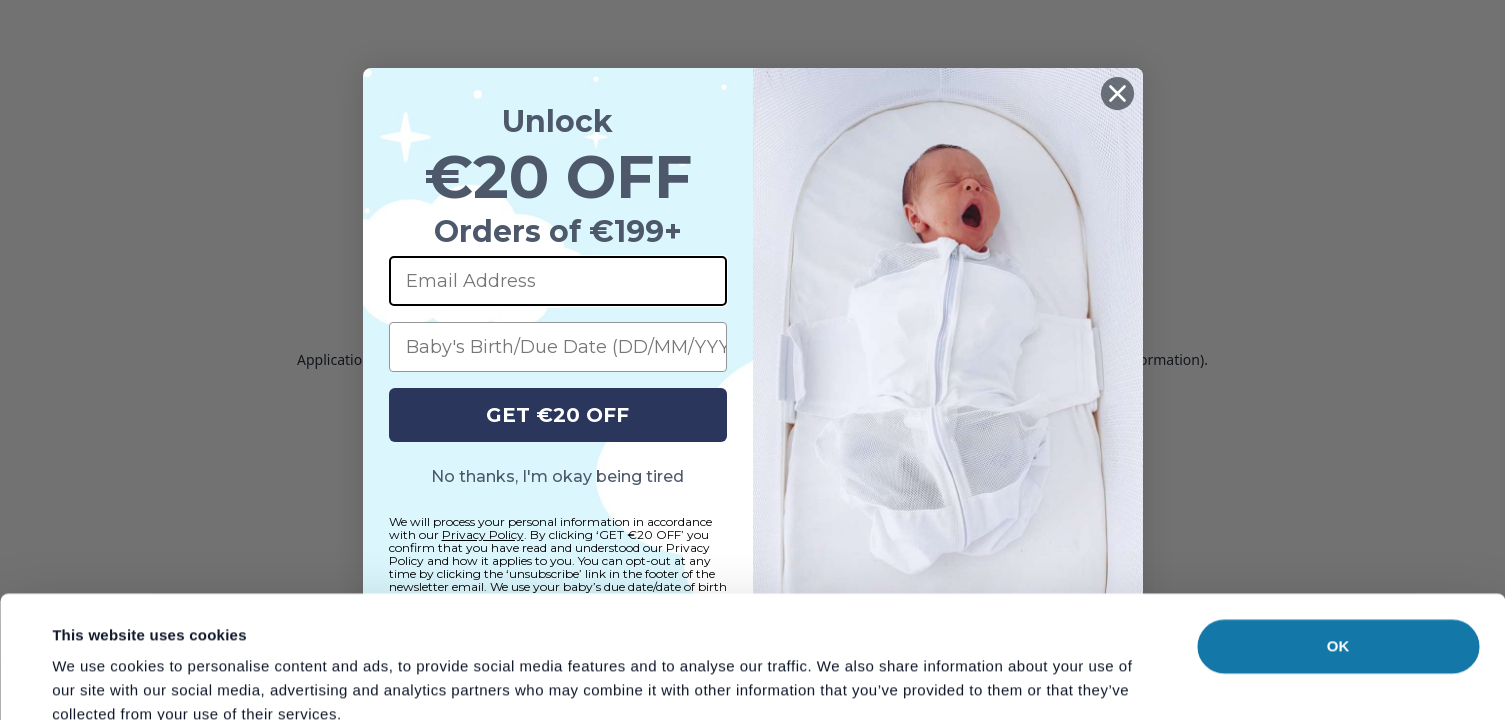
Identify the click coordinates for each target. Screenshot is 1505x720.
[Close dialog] (1117, 93)
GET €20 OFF (557, 415)
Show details (839, 680)
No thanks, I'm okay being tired (557, 476)
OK (1338, 531)
